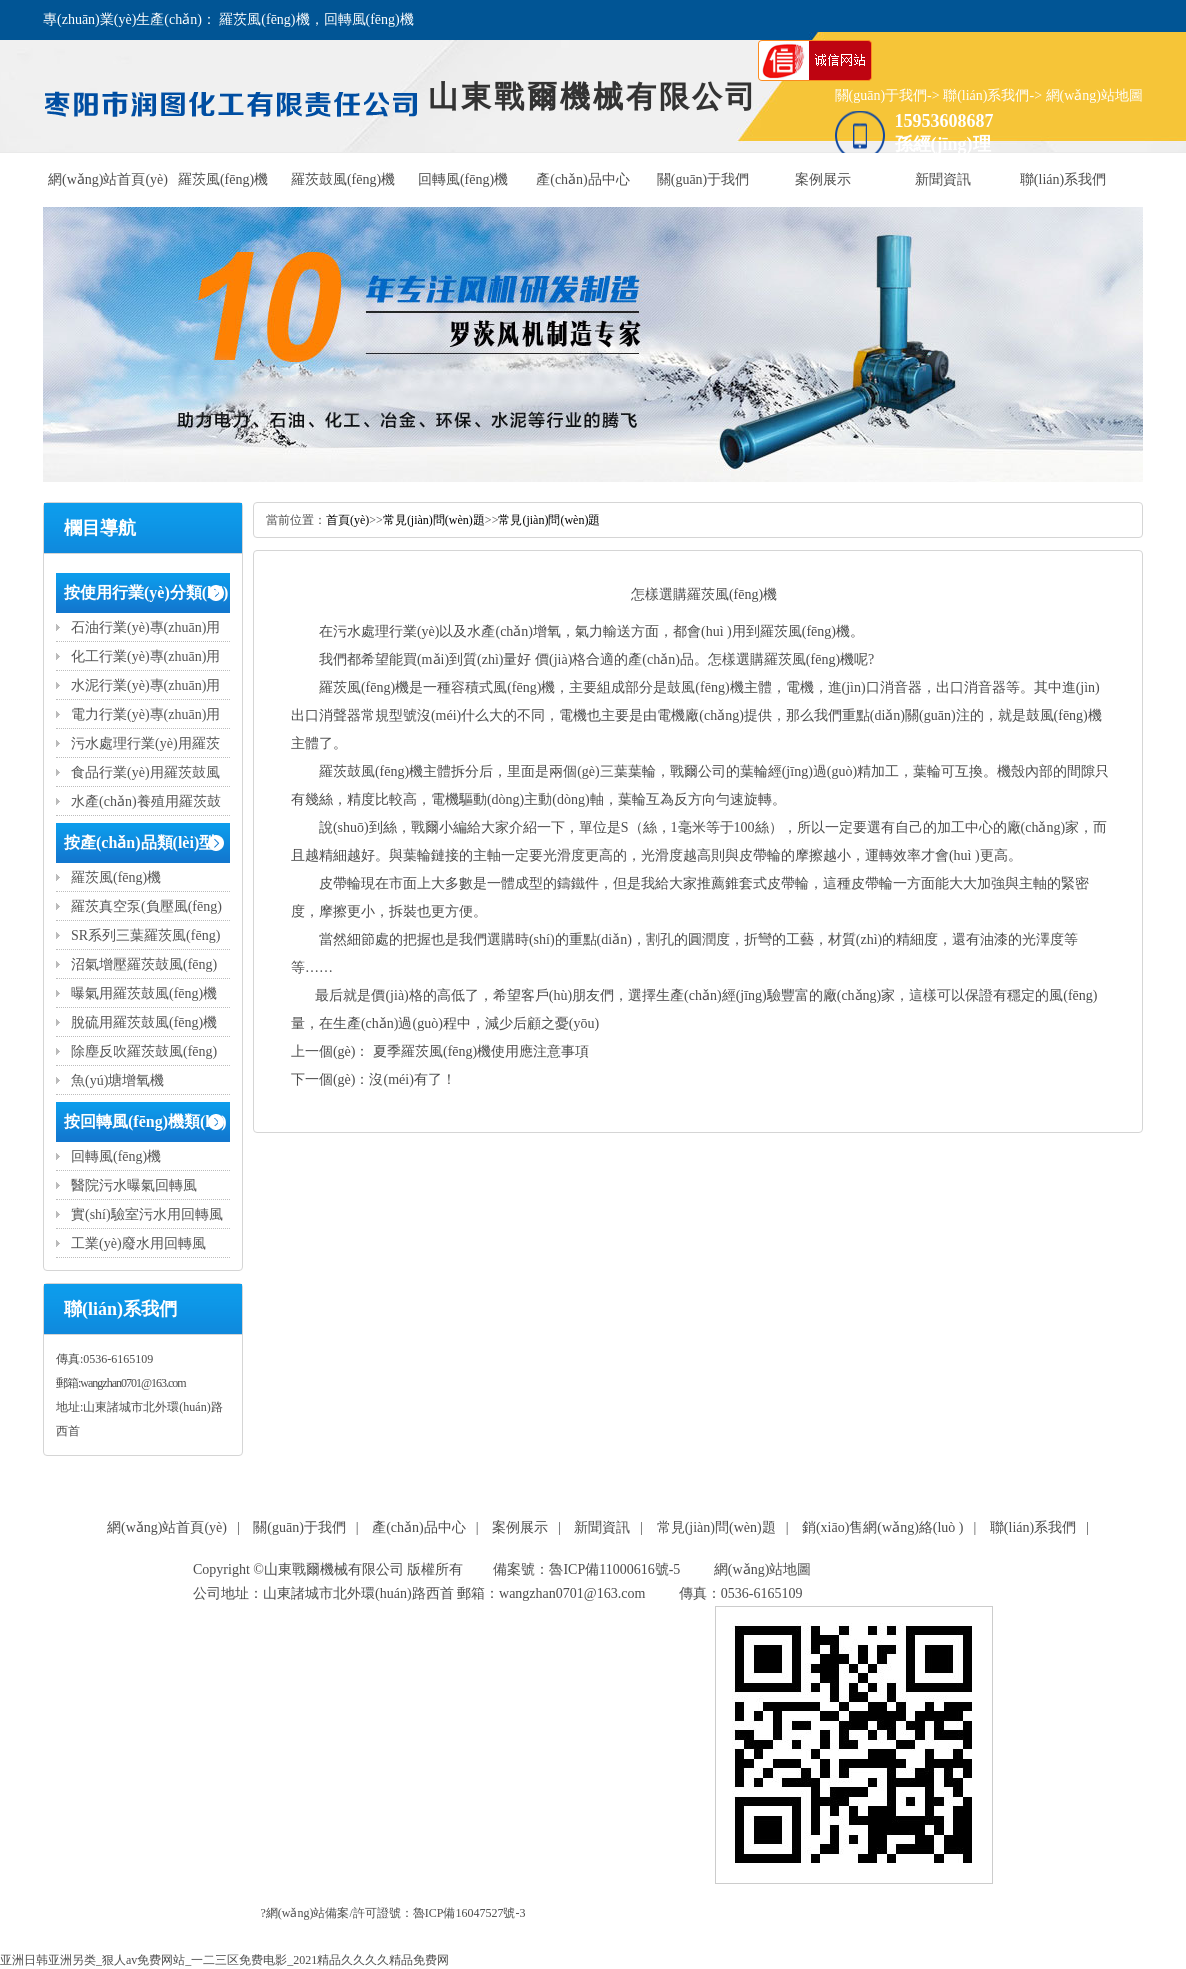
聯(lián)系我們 (986, 95)
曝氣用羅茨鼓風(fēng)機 (144, 993)
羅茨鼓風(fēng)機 (343, 179)
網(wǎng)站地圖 (1094, 95)
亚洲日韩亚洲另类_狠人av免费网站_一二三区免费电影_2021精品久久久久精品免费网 (224, 1960)
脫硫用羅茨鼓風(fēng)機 (144, 1022)
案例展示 (823, 179)
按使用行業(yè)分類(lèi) (146, 592)
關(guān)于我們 (881, 95)
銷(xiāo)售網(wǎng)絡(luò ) (883, 1527)
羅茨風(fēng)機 (223, 179)
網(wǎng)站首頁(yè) (108, 179)
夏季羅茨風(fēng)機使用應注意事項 (480, 1051)
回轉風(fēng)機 (463, 179)
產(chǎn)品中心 (583, 179)
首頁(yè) (347, 520)
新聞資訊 (943, 179)
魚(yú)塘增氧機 (117, 1080)
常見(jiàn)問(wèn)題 (434, 520)
